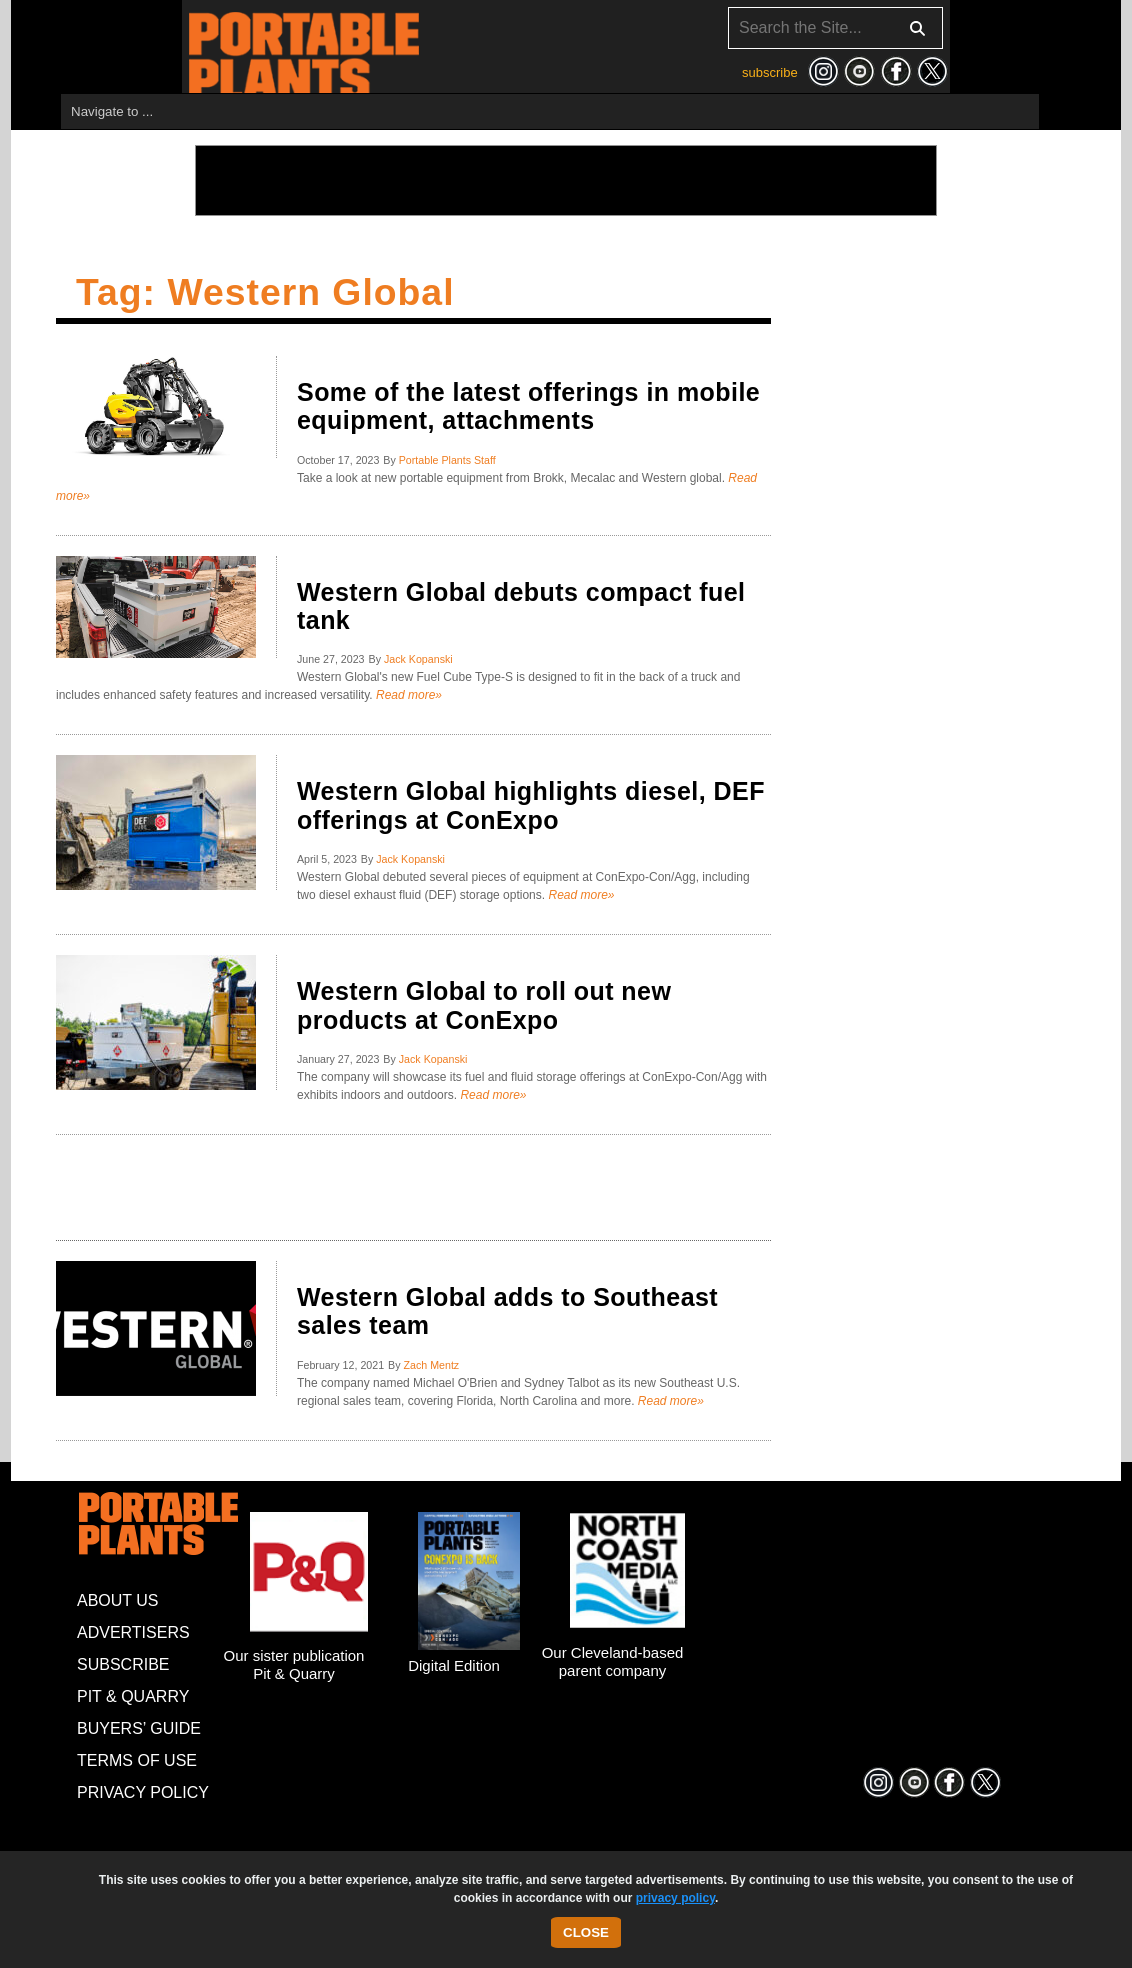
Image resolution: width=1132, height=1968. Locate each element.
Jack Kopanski (418, 659)
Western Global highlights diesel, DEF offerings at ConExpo (531, 805)
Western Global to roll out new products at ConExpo (484, 1005)
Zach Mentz (432, 1365)
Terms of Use (137, 1760)
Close (586, 1932)
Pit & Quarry (133, 1696)
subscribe (770, 72)
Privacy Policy (143, 1792)
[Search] (835, 28)
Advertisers (133, 1632)
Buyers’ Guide (139, 1728)
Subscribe (123, 1664)
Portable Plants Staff (447, 460)
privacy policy (675, 1898)
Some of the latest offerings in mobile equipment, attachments (528, 406)
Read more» (407, 695)
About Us (118, 1600)
